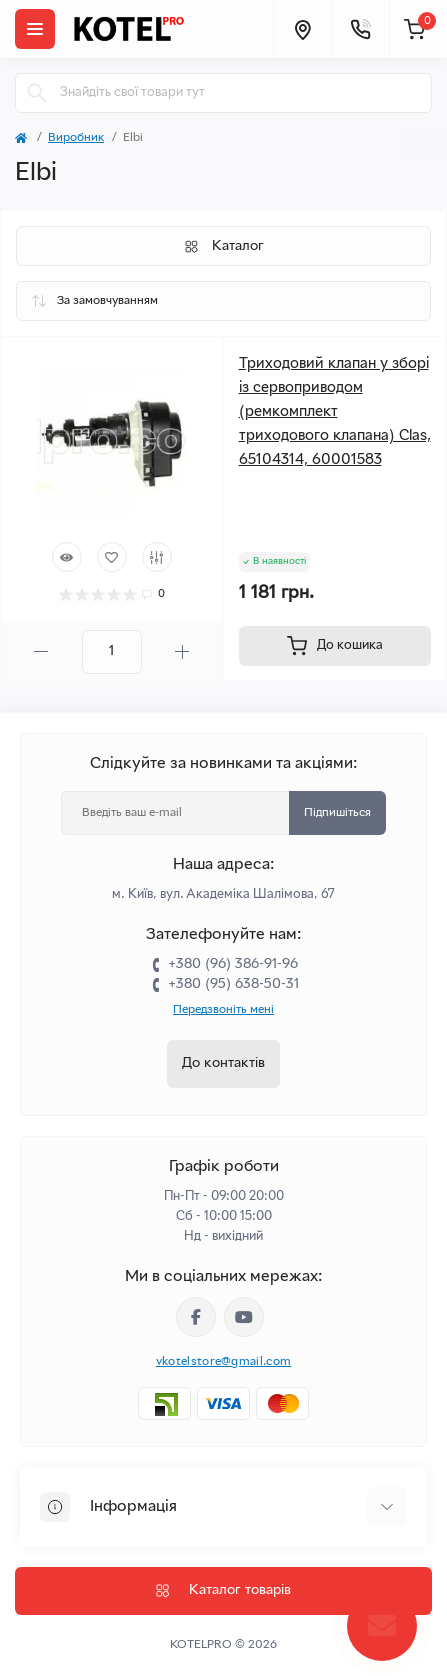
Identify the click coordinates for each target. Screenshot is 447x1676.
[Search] (37, 93)
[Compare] (157, 557)
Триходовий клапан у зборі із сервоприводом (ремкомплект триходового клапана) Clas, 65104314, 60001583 (335, 412)
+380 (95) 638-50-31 (233, 984)
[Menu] (35, 29)
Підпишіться (337, 813)
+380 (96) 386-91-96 (233, 964)
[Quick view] (67, 557)
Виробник (76, 138)
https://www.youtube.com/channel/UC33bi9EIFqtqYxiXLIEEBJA (244, 1317)
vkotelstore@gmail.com (223, 1362)
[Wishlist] (112, 557)
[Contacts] (360, 29)
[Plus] (182, 651)
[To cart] (335, 646)
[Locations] (302, 29)
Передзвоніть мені (223, 1010)
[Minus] (41, 651)
